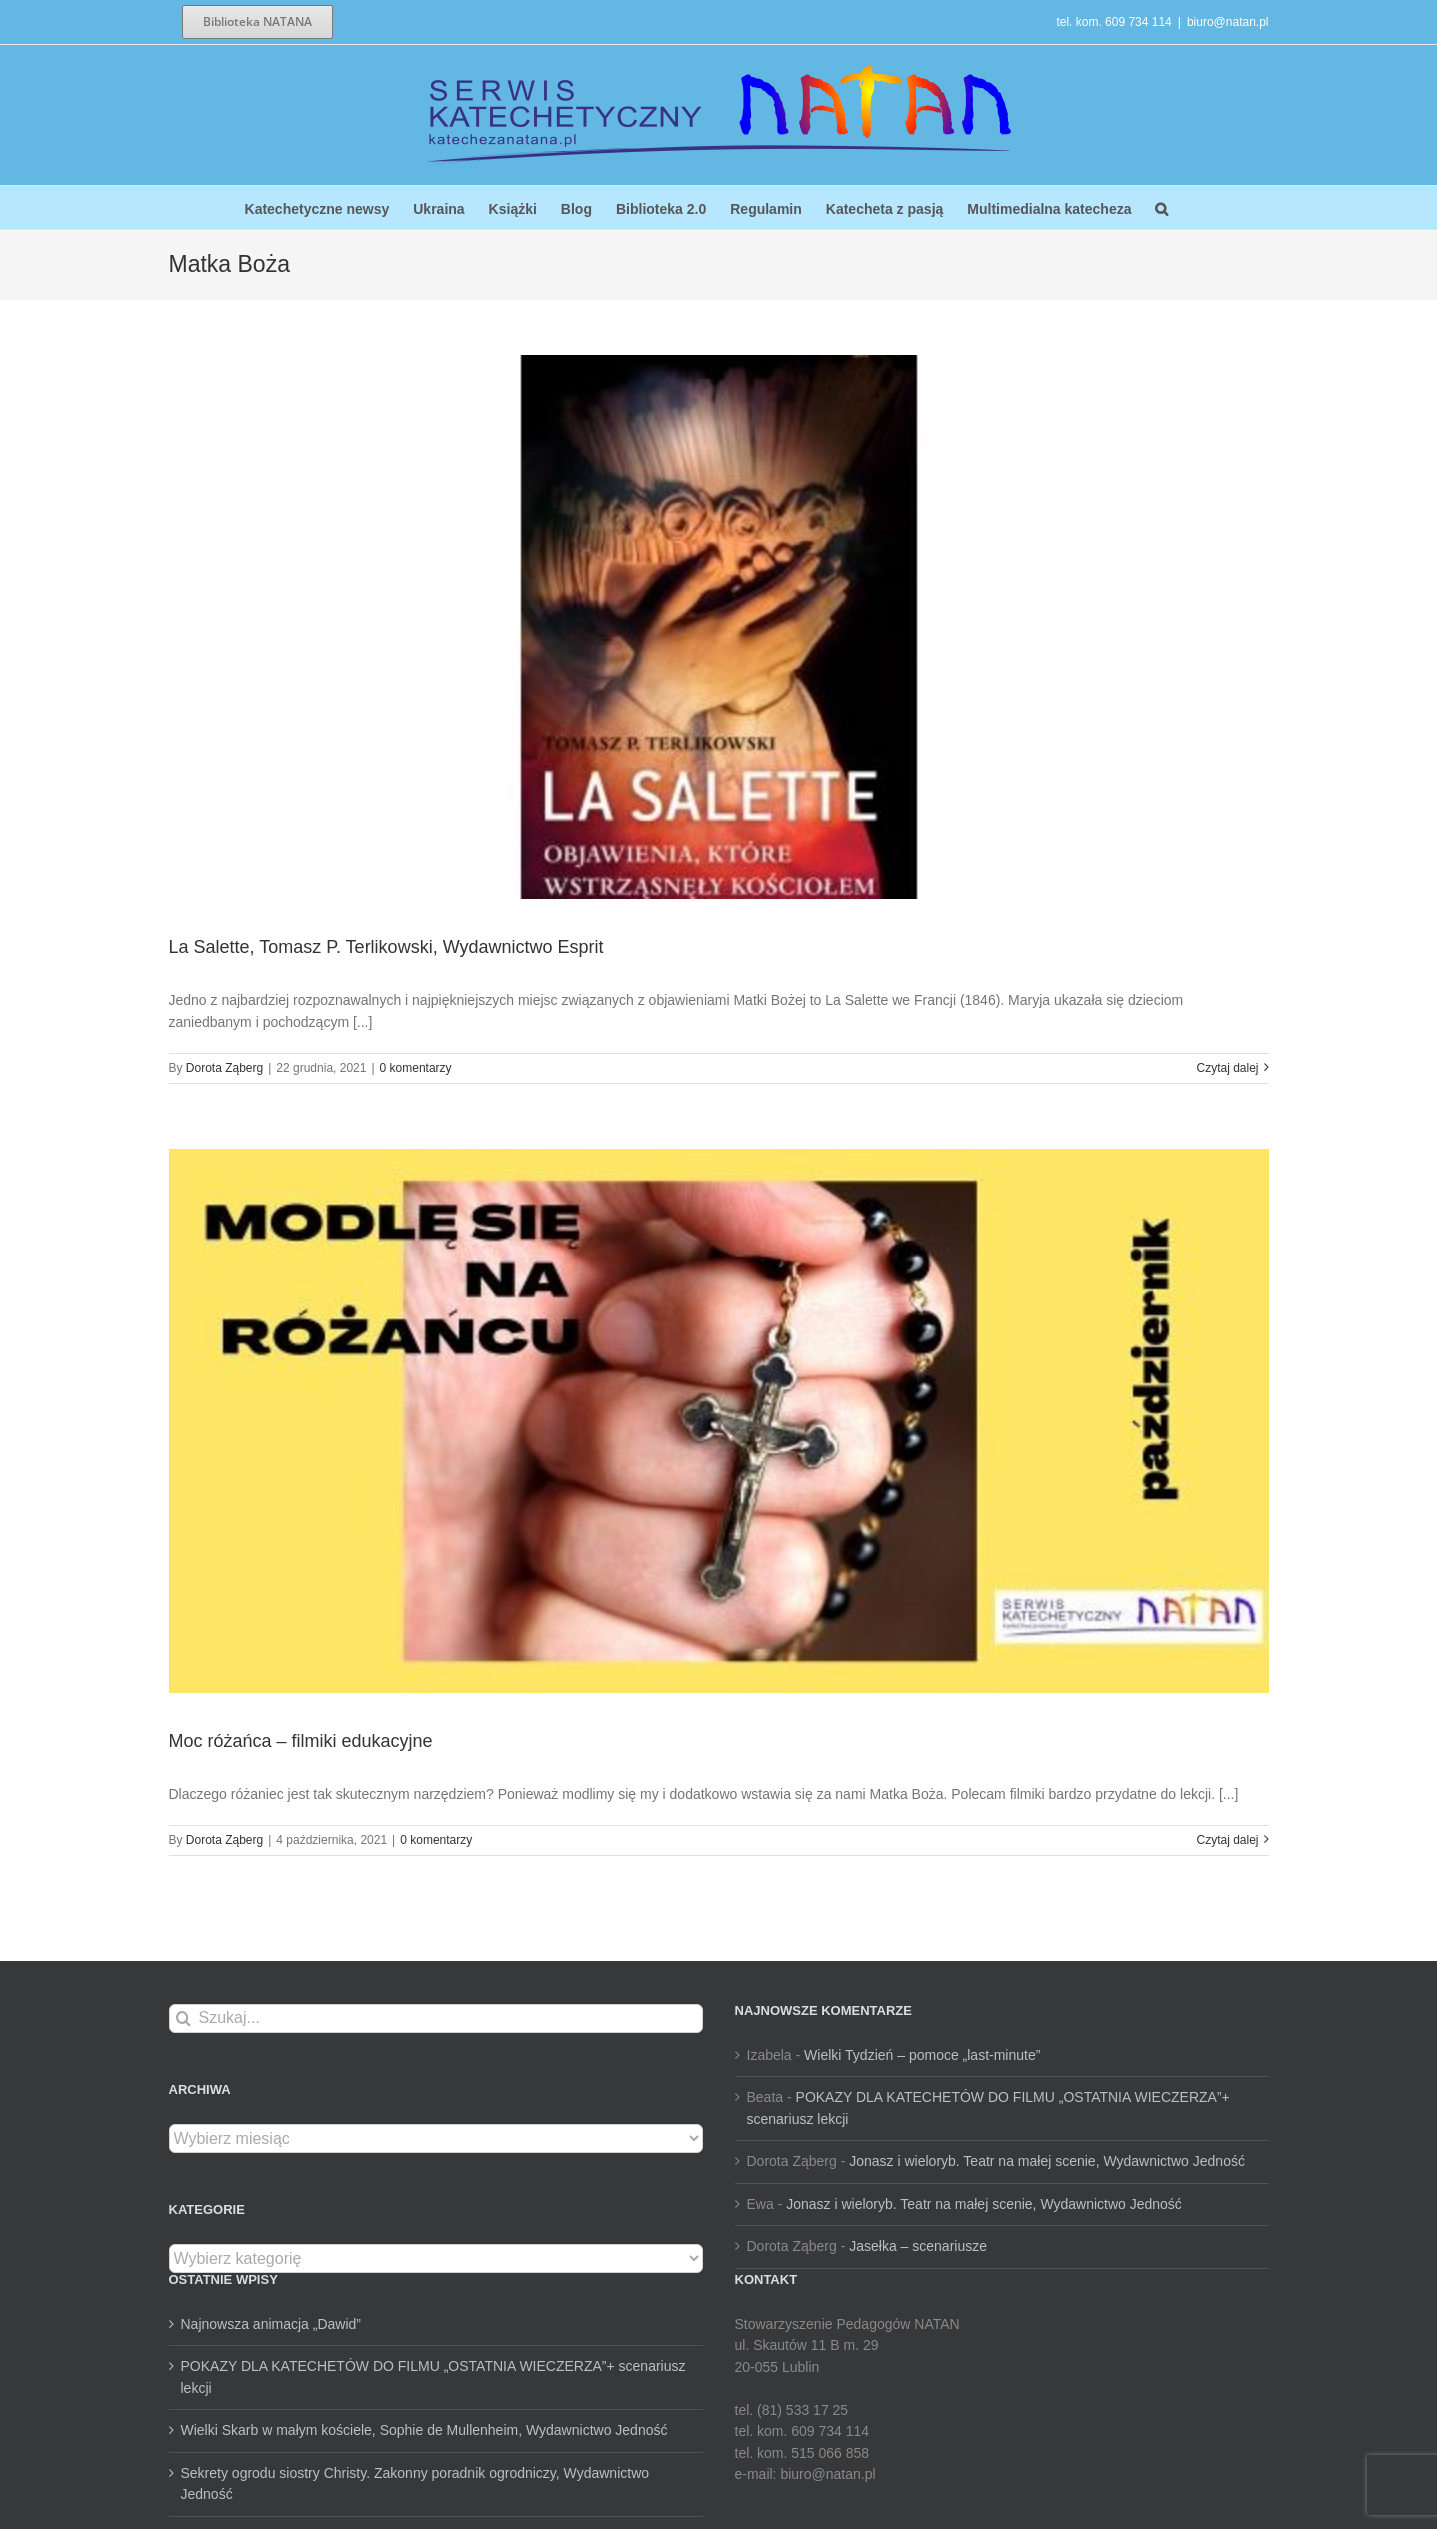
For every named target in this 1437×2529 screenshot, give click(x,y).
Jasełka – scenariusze (918, 2246)
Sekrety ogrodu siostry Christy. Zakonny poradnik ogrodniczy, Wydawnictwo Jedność (415, 2484)
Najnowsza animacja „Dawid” (271, 2324)
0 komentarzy (416, 1068)
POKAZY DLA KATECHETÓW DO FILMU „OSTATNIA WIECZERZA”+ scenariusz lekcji (433, 2377)
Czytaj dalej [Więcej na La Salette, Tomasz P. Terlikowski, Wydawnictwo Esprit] (1227, 1068)
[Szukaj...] (436, 2018)
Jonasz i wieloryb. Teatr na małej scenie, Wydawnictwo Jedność (1047, 2161)
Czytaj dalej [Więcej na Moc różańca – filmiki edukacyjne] (1227, 1840)
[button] (1161, 207)
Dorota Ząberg (224, 1068)
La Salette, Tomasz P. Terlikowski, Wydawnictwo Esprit (386, 947)
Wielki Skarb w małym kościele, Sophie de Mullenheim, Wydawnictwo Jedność (424, 2430)
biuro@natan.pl (1228, 22)
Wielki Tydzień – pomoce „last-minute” (922, 2055)
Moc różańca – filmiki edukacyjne (301, 1741)
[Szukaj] (183, 2018)
